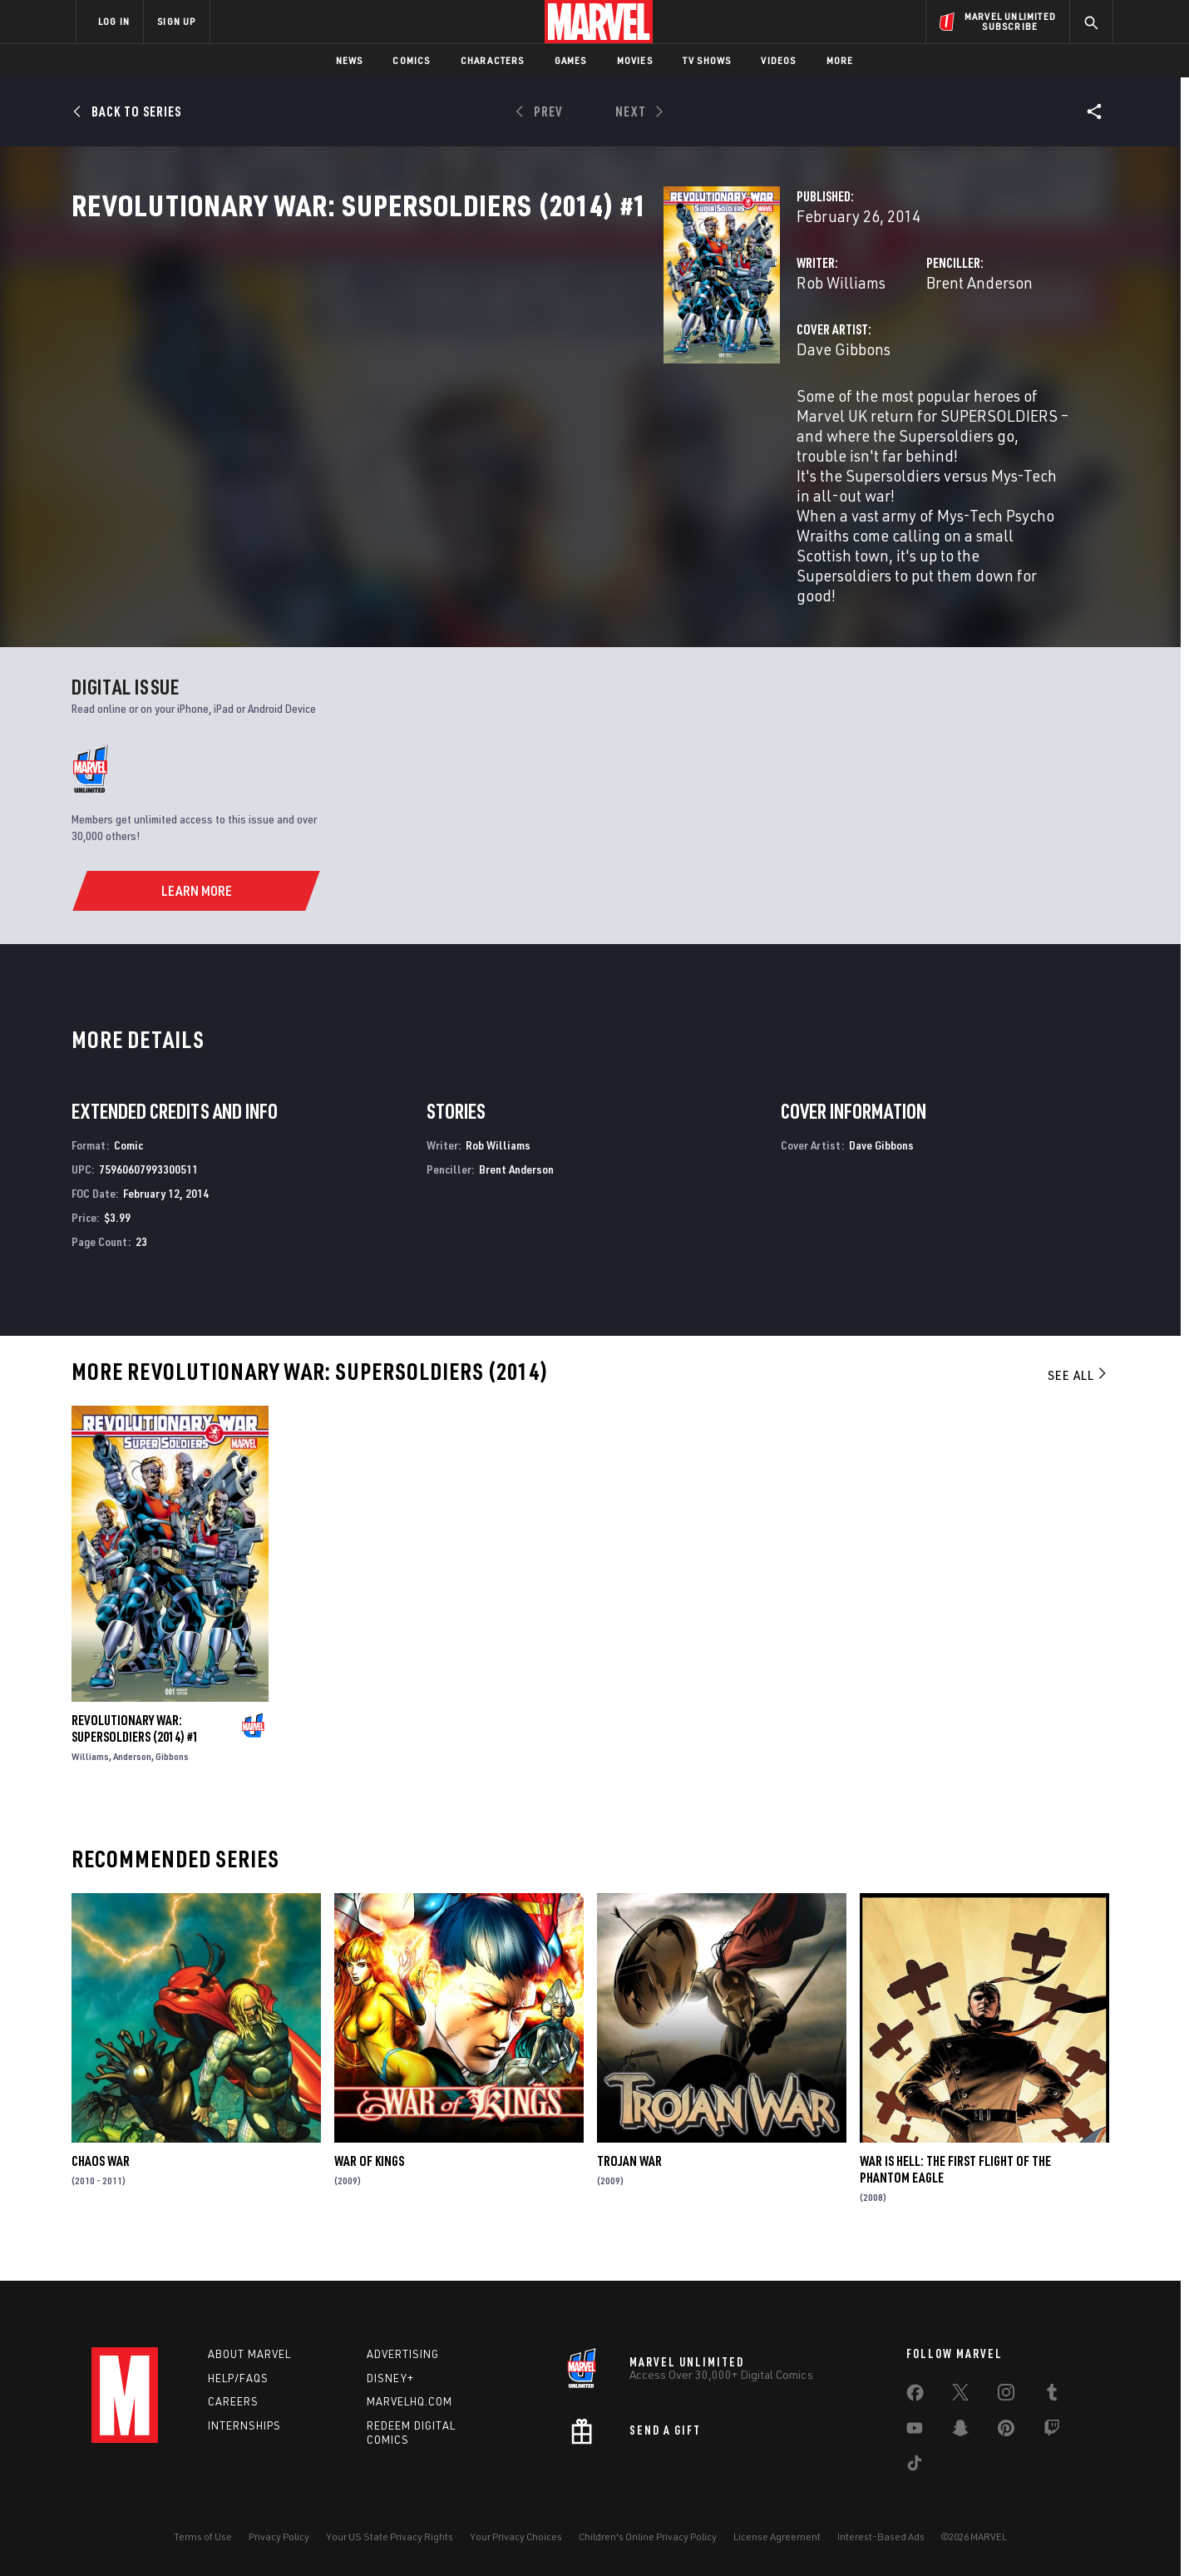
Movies (635, 60)
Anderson (132, 1779)
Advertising (403, 2354)
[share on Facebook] (915, 2396)
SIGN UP (176, 21)
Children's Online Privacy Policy (648, 2536)
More (840, 60)
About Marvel (249, 2354)
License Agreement (777, 2536)
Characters (493, 60)
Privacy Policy (279, 2536)
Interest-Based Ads (881, 2536)
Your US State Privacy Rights (389, 2536)
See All (1078, 1398)
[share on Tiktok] (914, 2466)
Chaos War (101, 2184)
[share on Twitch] (1051, 2431)
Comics (411, 60)
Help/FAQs (238, 2378)
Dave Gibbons (429, 422)
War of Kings (369, 2184)
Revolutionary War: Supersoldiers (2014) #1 (135, 1751)
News (349, 60)
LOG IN (114, 21)
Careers (233, 2401)
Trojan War (629, 2184)
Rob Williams (426, 355)
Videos (778, 60)
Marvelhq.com (409, 2401)
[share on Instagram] (1006, 2395)
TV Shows (707, 60)
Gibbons (172, 1779)
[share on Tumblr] (1051, 2395)
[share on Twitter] (960, 2395)
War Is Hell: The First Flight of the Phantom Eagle (955, 2192)
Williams (90, 1779)
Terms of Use (203, 2536)
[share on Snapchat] (960, 2431)
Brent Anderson (772, 355)
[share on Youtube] (914, 2431)
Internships (244, 2425)
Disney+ (390, 2378)
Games (571, 60)
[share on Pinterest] (1006, 2431)
